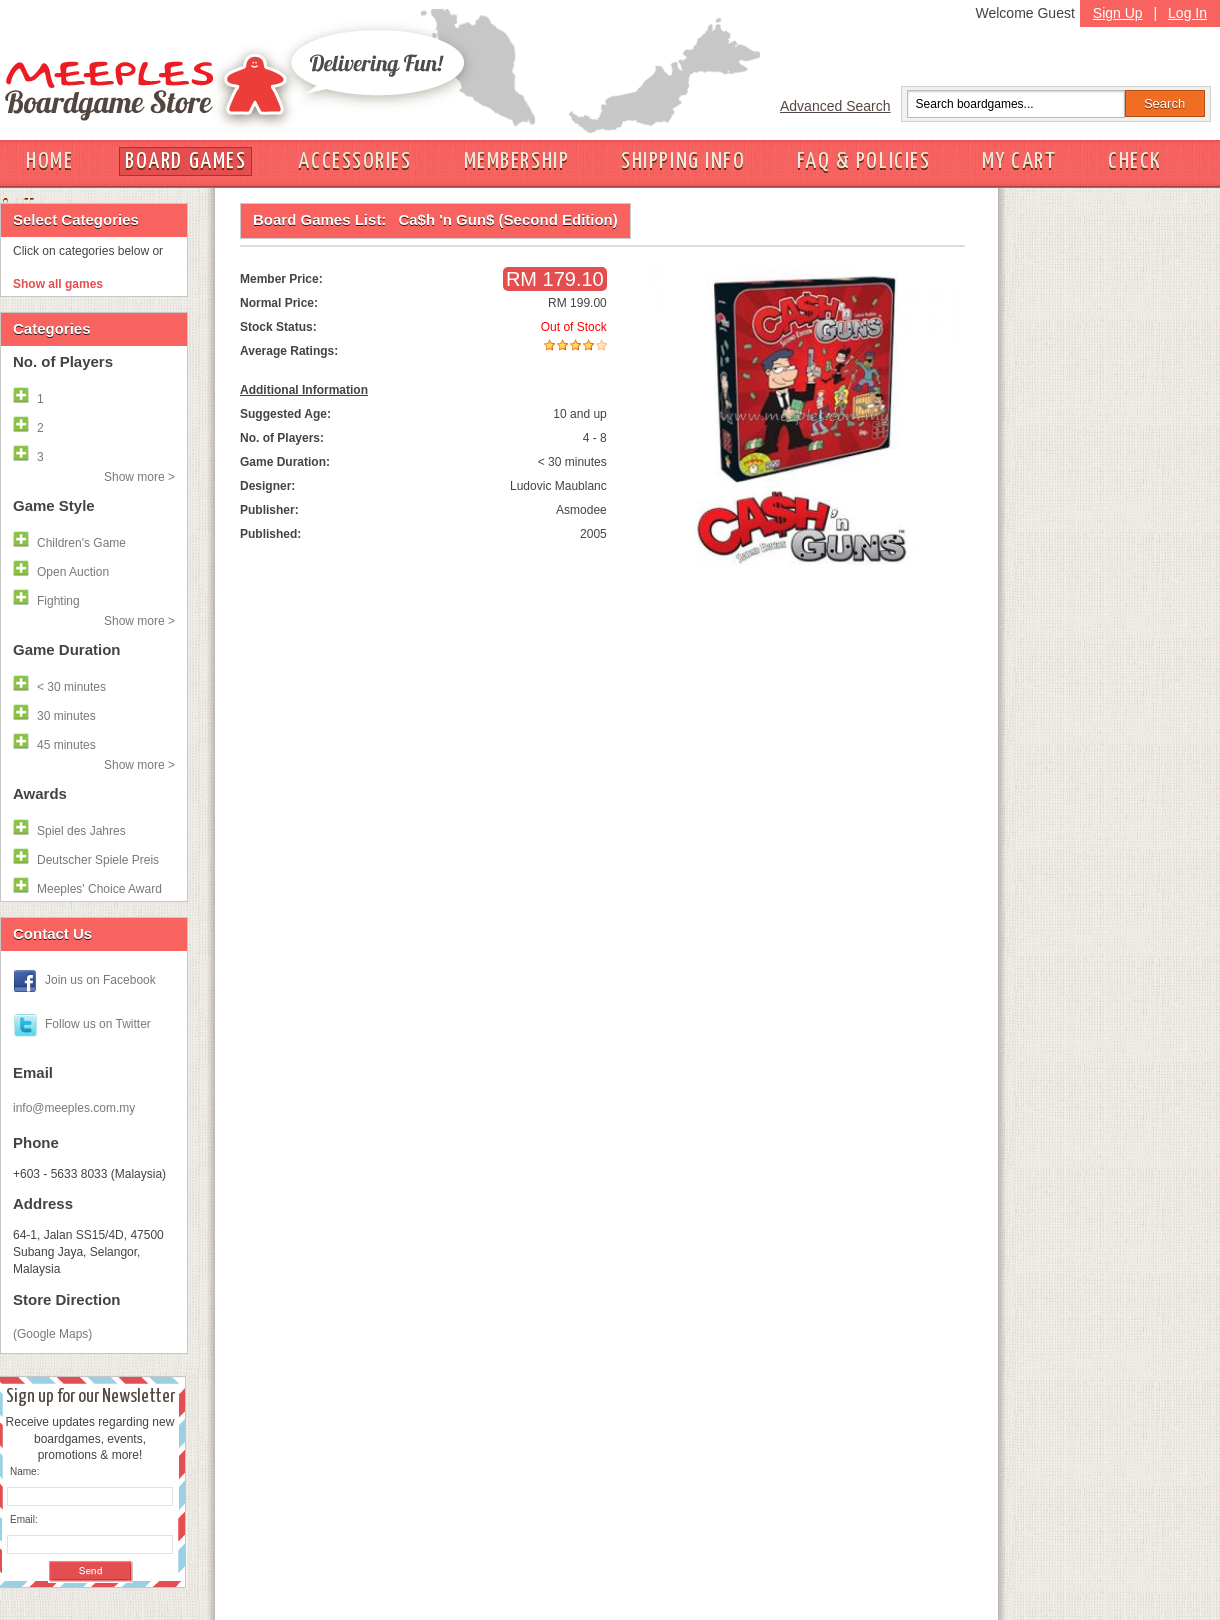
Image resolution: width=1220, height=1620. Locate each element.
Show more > (139, 477)
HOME (49, 161)
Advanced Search (835, 106)
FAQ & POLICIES (863, 161)
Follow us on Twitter (98, 1024)
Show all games (58, 284)
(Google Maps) (52, 1334)
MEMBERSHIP (517, 161)
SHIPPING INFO (683, 161)
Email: (24, 1519)
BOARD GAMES (185, 161)
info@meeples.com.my (74, 1108)
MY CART (1019, 161)
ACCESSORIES (354, 161)
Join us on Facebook (100, 980)
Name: (24, 1471)
